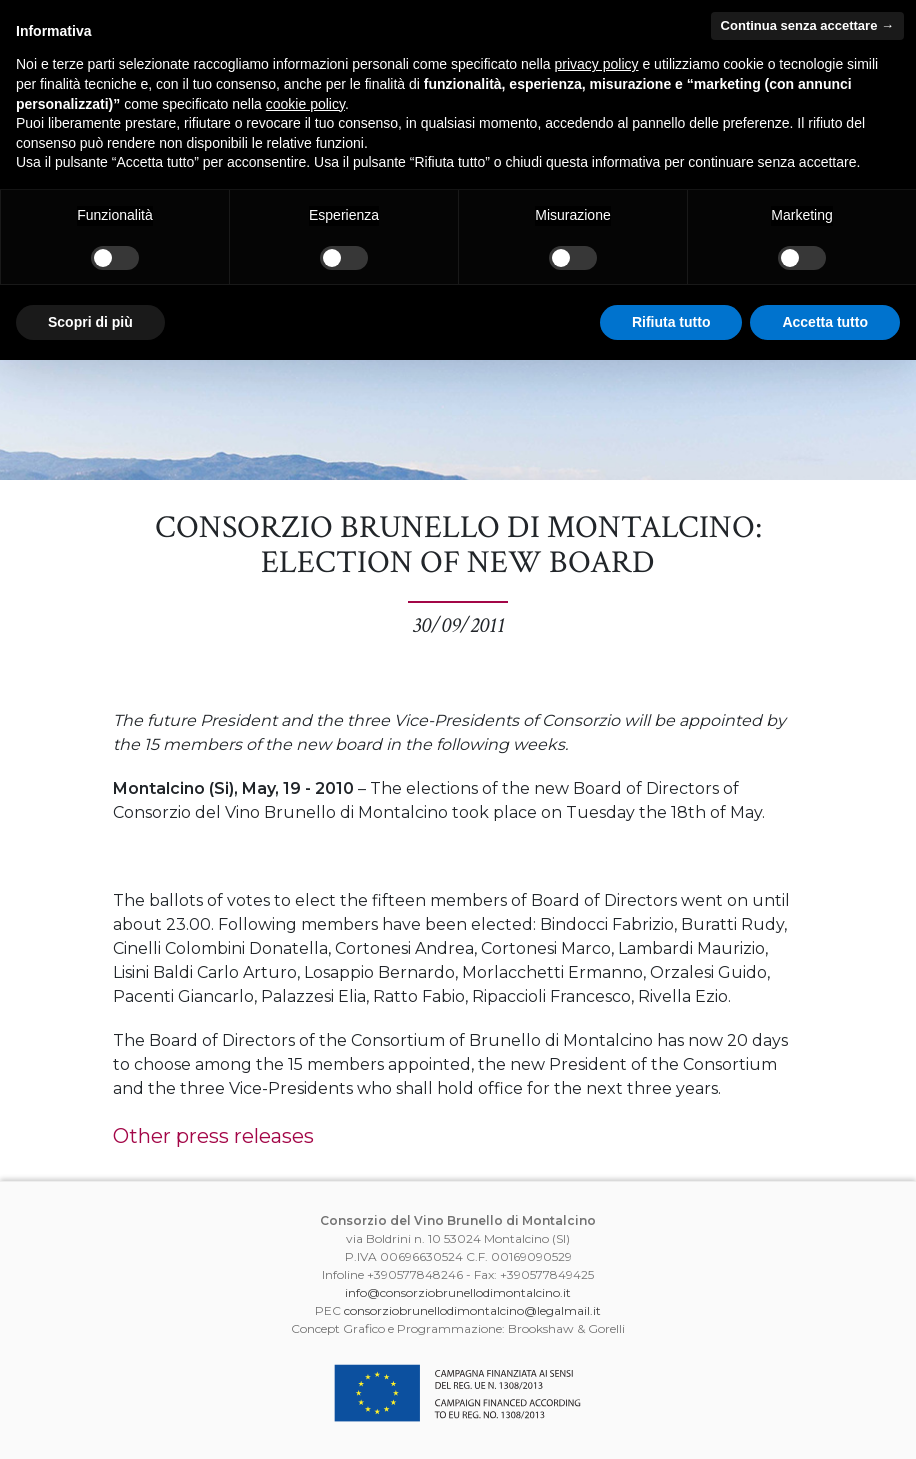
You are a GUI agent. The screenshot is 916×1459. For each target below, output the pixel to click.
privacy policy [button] (597, 64)
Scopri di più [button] (90, 322)
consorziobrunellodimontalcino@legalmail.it (472, 1310)
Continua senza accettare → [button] (807, 25)
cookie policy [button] (305, 104)
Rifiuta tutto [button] (671, 322)
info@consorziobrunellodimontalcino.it (458, 1292)
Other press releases (213, 1136)
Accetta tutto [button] (825, 322)
